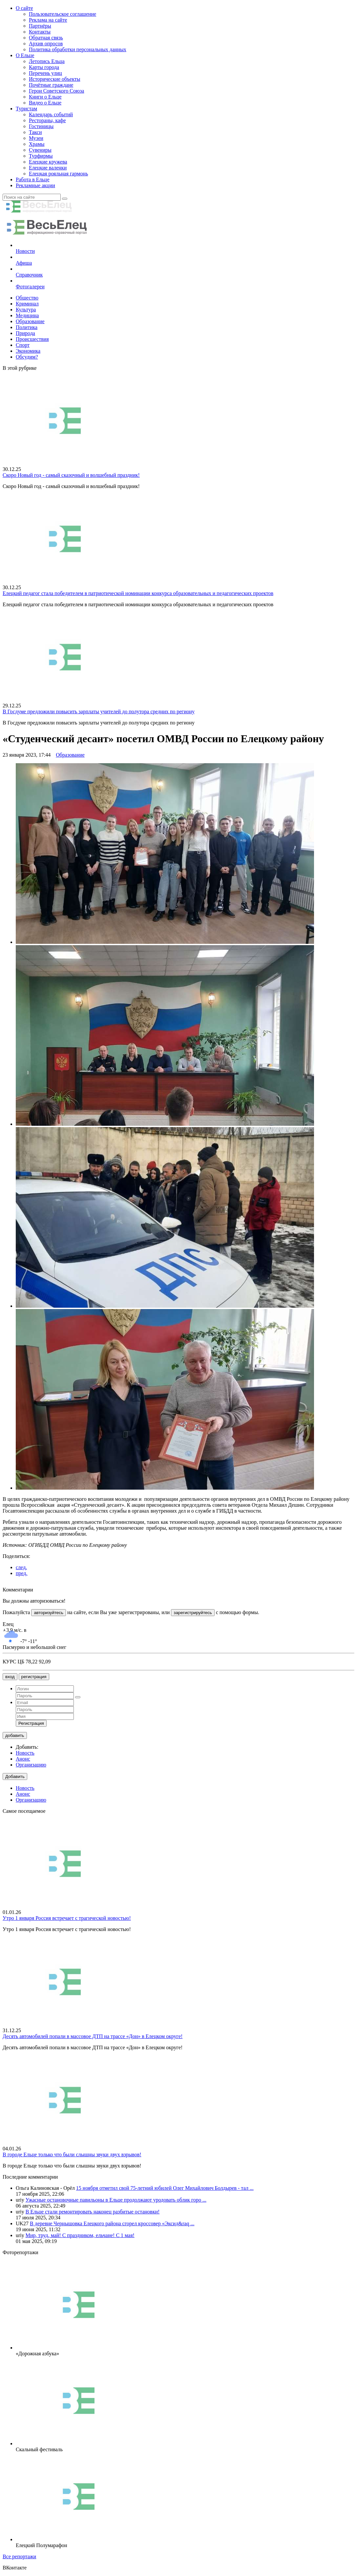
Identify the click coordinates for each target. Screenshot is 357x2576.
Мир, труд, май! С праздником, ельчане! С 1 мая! (80, 2235)
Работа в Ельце (33, 179)
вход (10, 1676)
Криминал (27, 303)
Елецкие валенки (48, 167)
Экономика (28, 351)
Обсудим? (27, 357)
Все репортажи (19, 2556)
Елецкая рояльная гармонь (58, 173)
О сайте (24, 8)
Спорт (23, 345)
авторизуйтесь (48, 1612)
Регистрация (31, 1723)
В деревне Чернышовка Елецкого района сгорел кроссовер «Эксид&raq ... (112, 2223)
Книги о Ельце (45, 97)
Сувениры (40, 150)
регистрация (34, 1676)
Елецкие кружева (48, 162)
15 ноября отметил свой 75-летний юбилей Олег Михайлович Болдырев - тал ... (165, 2188)
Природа (25, 333)
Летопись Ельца (47, 61)
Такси (35, 132)
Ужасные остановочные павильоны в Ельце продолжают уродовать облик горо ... (116, 2200)
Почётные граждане (51, 85)
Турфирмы (41, 156)
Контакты (40, 31)
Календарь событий (51, 114)
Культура (26, 309)
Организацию (31, 1764)
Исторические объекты (54, 79)
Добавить (15, 1776)
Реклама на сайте (48, 20)
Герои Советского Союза (56, 91)
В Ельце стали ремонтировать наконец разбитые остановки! (93, 2211)
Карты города (44, 67)
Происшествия (32, 339)
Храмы (37, 144)
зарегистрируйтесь (193, 1612)
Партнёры (40, 26)
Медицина (27, 315)
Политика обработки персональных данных (77, 49)
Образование (30, 321)
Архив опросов (46, 43)
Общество (27, 297)
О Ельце (25, 55)
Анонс (23, 1759)
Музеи (36, 138)
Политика (26, 327)
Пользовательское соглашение (62, 14)
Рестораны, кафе (47, 120)
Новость (25, 1753)
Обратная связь (46, 37)
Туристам (26, 108)
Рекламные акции (35, 185)
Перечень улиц (45, 73)
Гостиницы (41, 126)
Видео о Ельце (45, 102)
